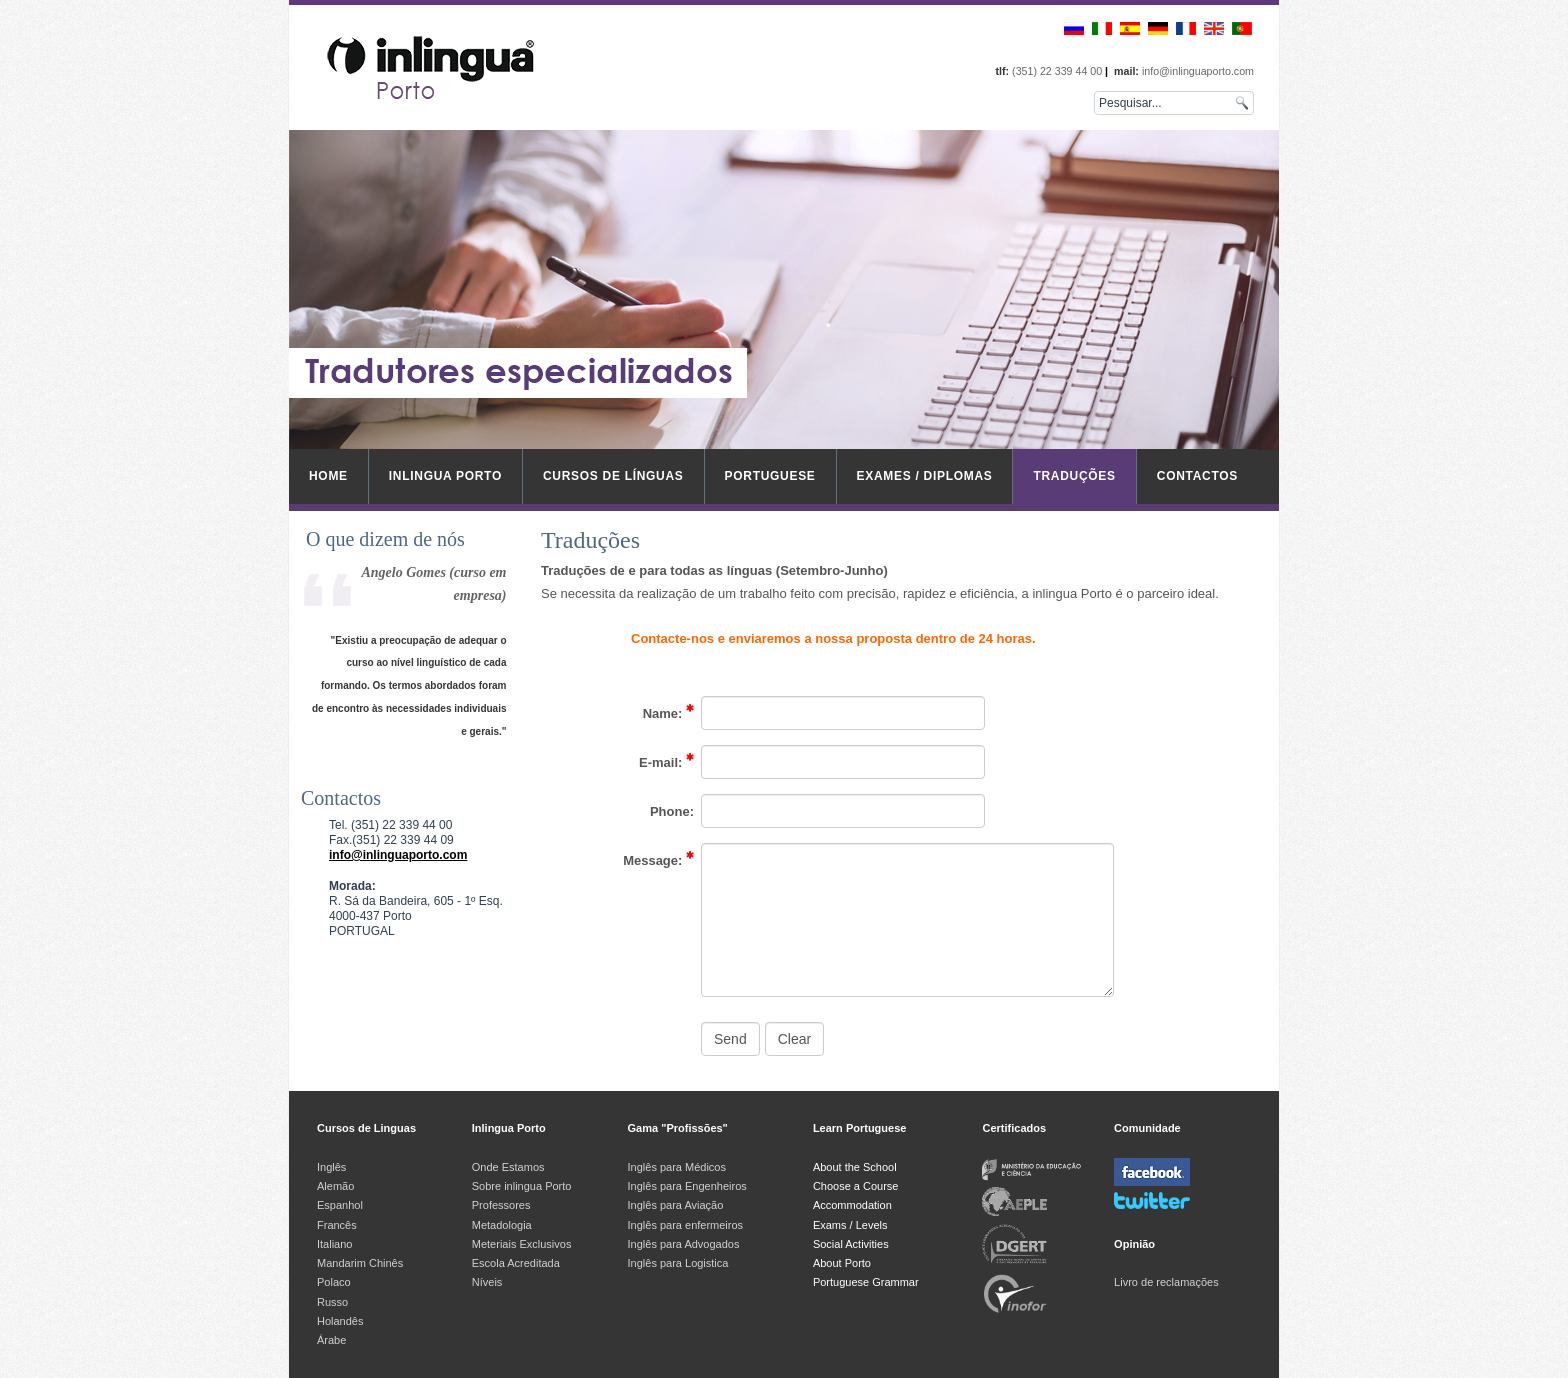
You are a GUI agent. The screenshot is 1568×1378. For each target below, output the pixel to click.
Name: (668, 712)
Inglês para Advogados (684, 1244)
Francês (337, 1225)
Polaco (334, 1282)
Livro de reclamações (1166, 1282)
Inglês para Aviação (676, 1205)
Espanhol (340, 1205)
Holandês (340, 1321)
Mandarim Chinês (360, 1263)
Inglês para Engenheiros (687, 1186)
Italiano (334, 1244)
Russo (332, 1302)
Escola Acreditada (516, 1263)
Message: (658, 859)
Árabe (333, 1340)
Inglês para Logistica (678, 1263)
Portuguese (770, 476)
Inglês (331, 1167)
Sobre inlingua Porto (522, 1186)
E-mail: (666, 761)
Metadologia (502, 1225)
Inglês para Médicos (677, 1167)
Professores (501, 1205)
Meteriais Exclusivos (522, 1244)
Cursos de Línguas (613, 476)
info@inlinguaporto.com (398, 855)
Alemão (335, 1186)
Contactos (1197, 476)
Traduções (1074, 476)
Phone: (672, 811)
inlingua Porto (445, 476)
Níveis (487, 1282)
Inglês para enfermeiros (686, 1225)
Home (328, 476)
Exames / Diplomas (925, 476)
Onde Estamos (508, 1167)
